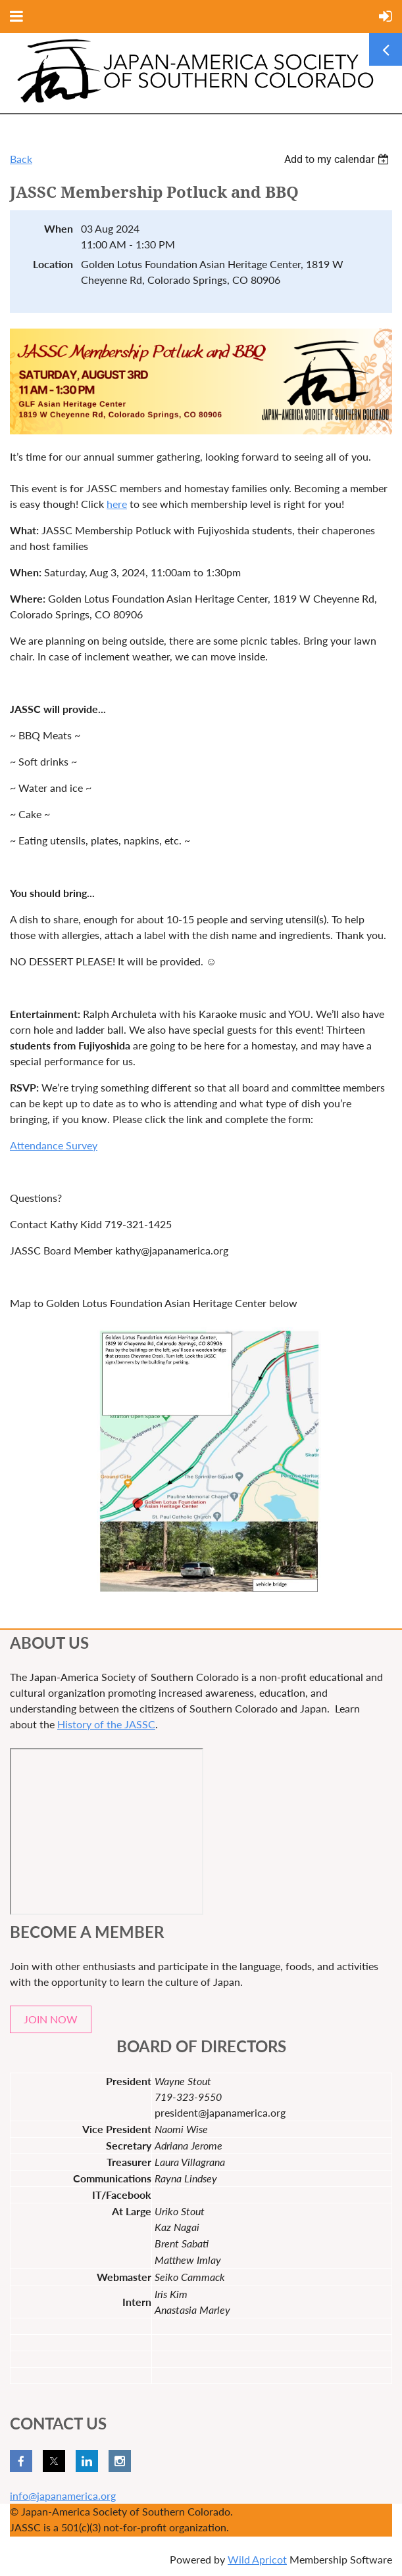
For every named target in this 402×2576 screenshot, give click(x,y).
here (117, 503)
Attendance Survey (53, 1145)
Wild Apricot (257, 2559)
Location (53, 264)
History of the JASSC (106, 1724)
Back (21, 158)
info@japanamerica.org (63, 2495)
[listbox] (338, 159)
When (58, 228)
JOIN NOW (51, 2019)
